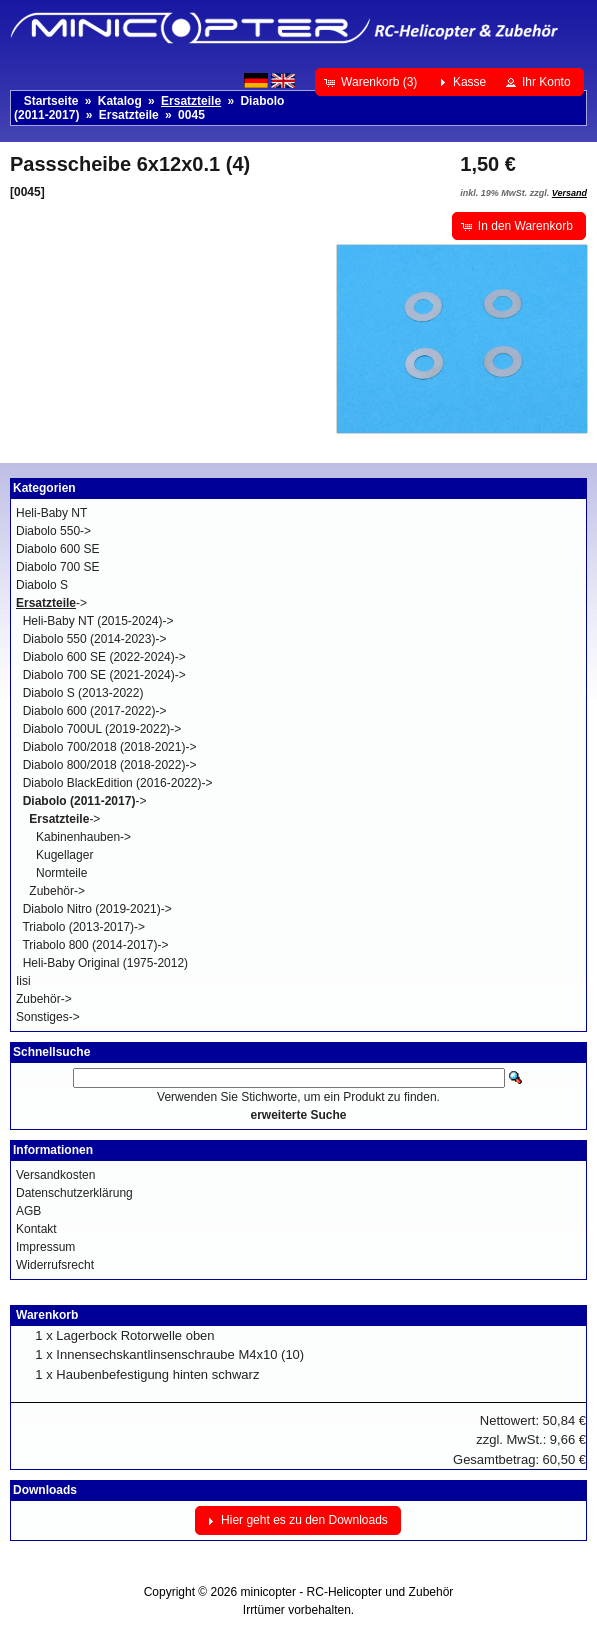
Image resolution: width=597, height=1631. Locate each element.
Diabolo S (42, 585)
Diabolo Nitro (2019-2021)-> (97, 909)
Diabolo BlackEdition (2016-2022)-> (118, 783)
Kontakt (36, 1229)
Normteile (61, 873)
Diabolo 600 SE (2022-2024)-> (104, 657)
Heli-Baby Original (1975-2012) (105, 963)
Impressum (45, 1247)
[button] (372, 82)
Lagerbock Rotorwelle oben (135, 1335)
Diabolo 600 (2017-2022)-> (95, 711)
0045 (191, 115)
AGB (28, 1211)
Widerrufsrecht (55, 1265)
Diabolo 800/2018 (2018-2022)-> (110, 765)
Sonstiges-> (48, 1017)
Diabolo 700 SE (57, 567)
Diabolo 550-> (53, 531)
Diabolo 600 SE (57, 549)
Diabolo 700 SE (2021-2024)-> (104, 675)
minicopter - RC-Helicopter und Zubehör (347, 1592)
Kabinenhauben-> (83, 837)
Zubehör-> (57, 891)
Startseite (51, 101)
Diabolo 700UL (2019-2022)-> (102, 729)
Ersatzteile (129, 115)
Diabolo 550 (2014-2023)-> (95, 639)
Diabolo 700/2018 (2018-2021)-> (110, 747)
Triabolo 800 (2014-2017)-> (95, 945)
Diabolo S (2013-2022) (83, 693)
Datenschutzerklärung (74, 1193)
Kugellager (64, 855)
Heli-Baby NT (51, 513)
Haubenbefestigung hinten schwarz (157, 1374)
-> (51, 603)
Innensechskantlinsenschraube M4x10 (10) (180, 1354)
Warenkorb (47, 1315)
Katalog (120, 101)
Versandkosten (55, 1175)
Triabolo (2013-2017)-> (83, 927)
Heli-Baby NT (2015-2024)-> (98, 621)
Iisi (23, 981)
